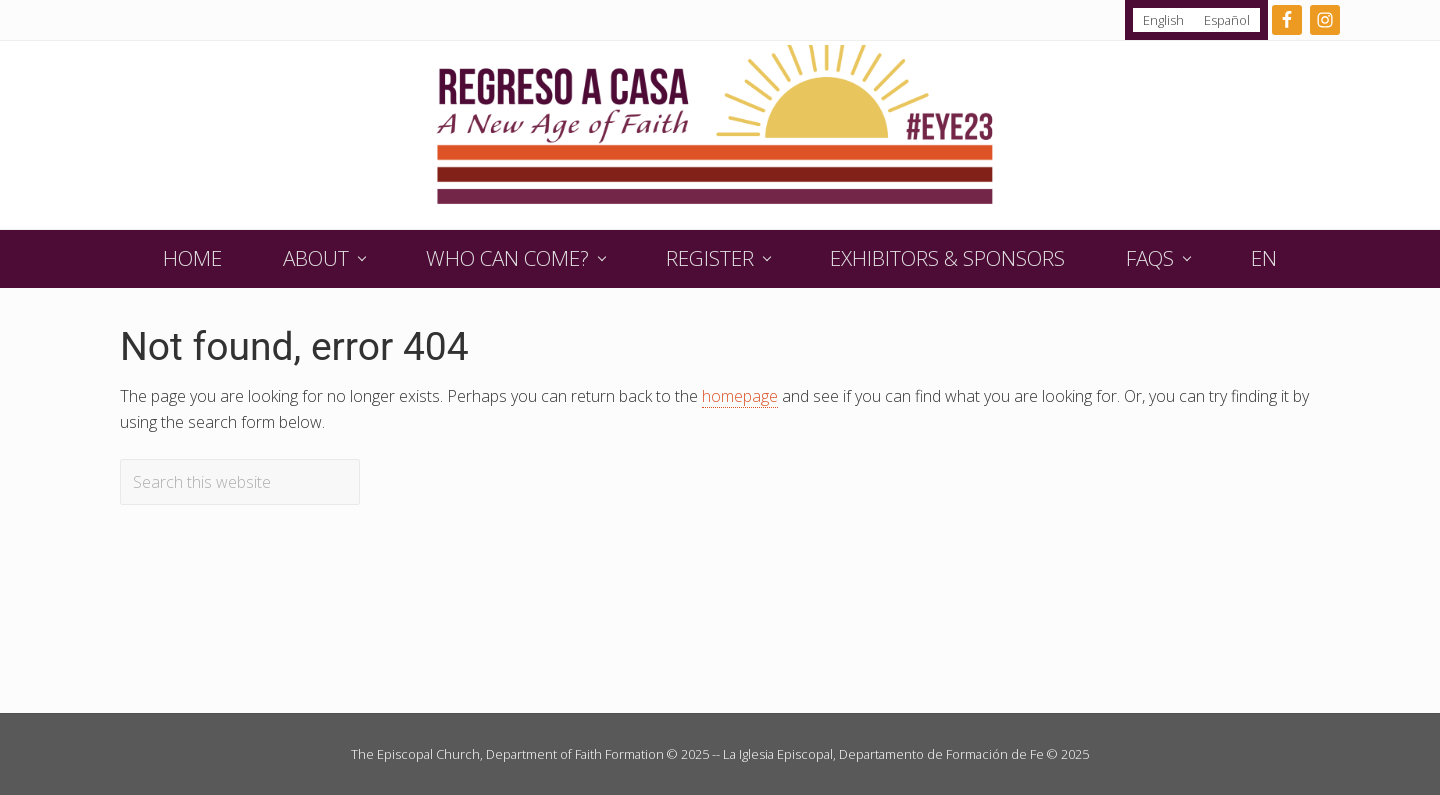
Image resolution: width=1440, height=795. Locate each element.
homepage (740, 396)
